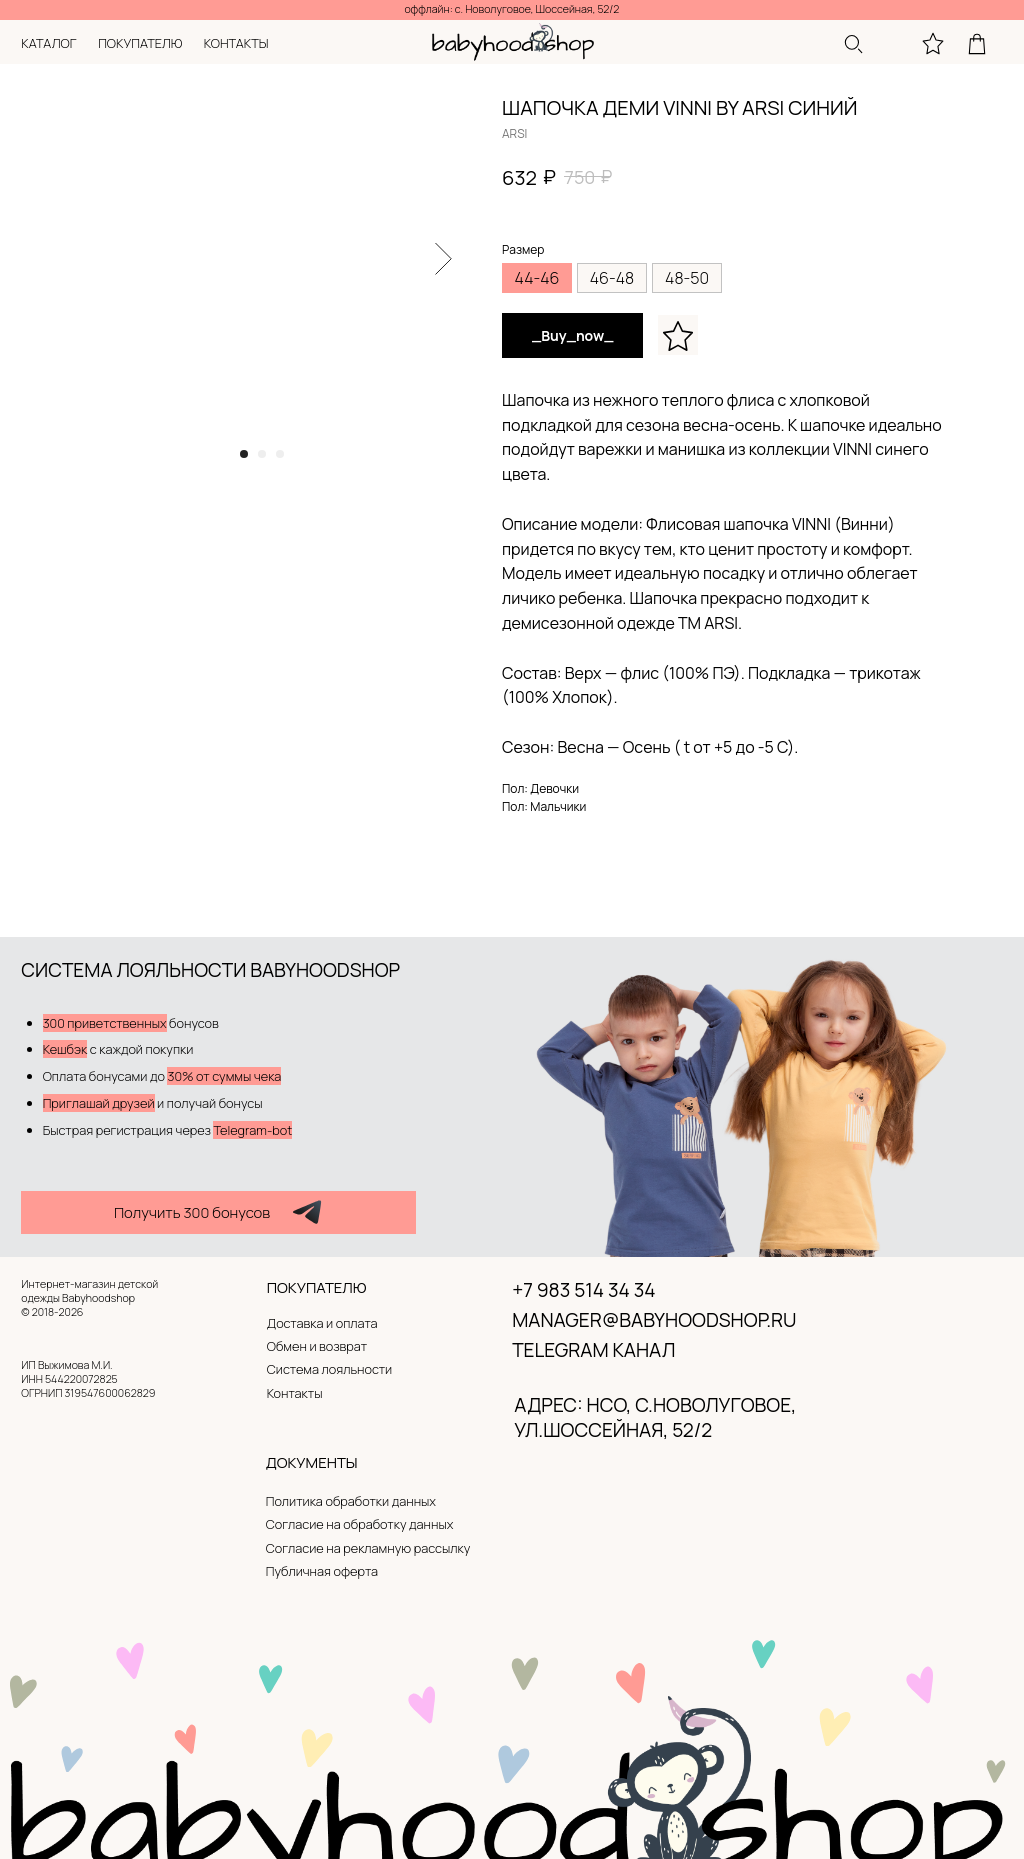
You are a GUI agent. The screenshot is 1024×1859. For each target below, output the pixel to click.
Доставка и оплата (322, 1323)
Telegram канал (593, 1350)
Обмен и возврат (317, 1346)
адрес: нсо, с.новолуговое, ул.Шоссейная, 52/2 (655, 1417)
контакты (236, 43)
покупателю (140, 43)
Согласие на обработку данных (360, 1524)
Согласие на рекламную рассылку (368, 1548)
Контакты (295, 1393)
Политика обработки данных (351, 1501)
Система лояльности (329, 1369)
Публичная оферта (322, 1571)
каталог (48, 43)
